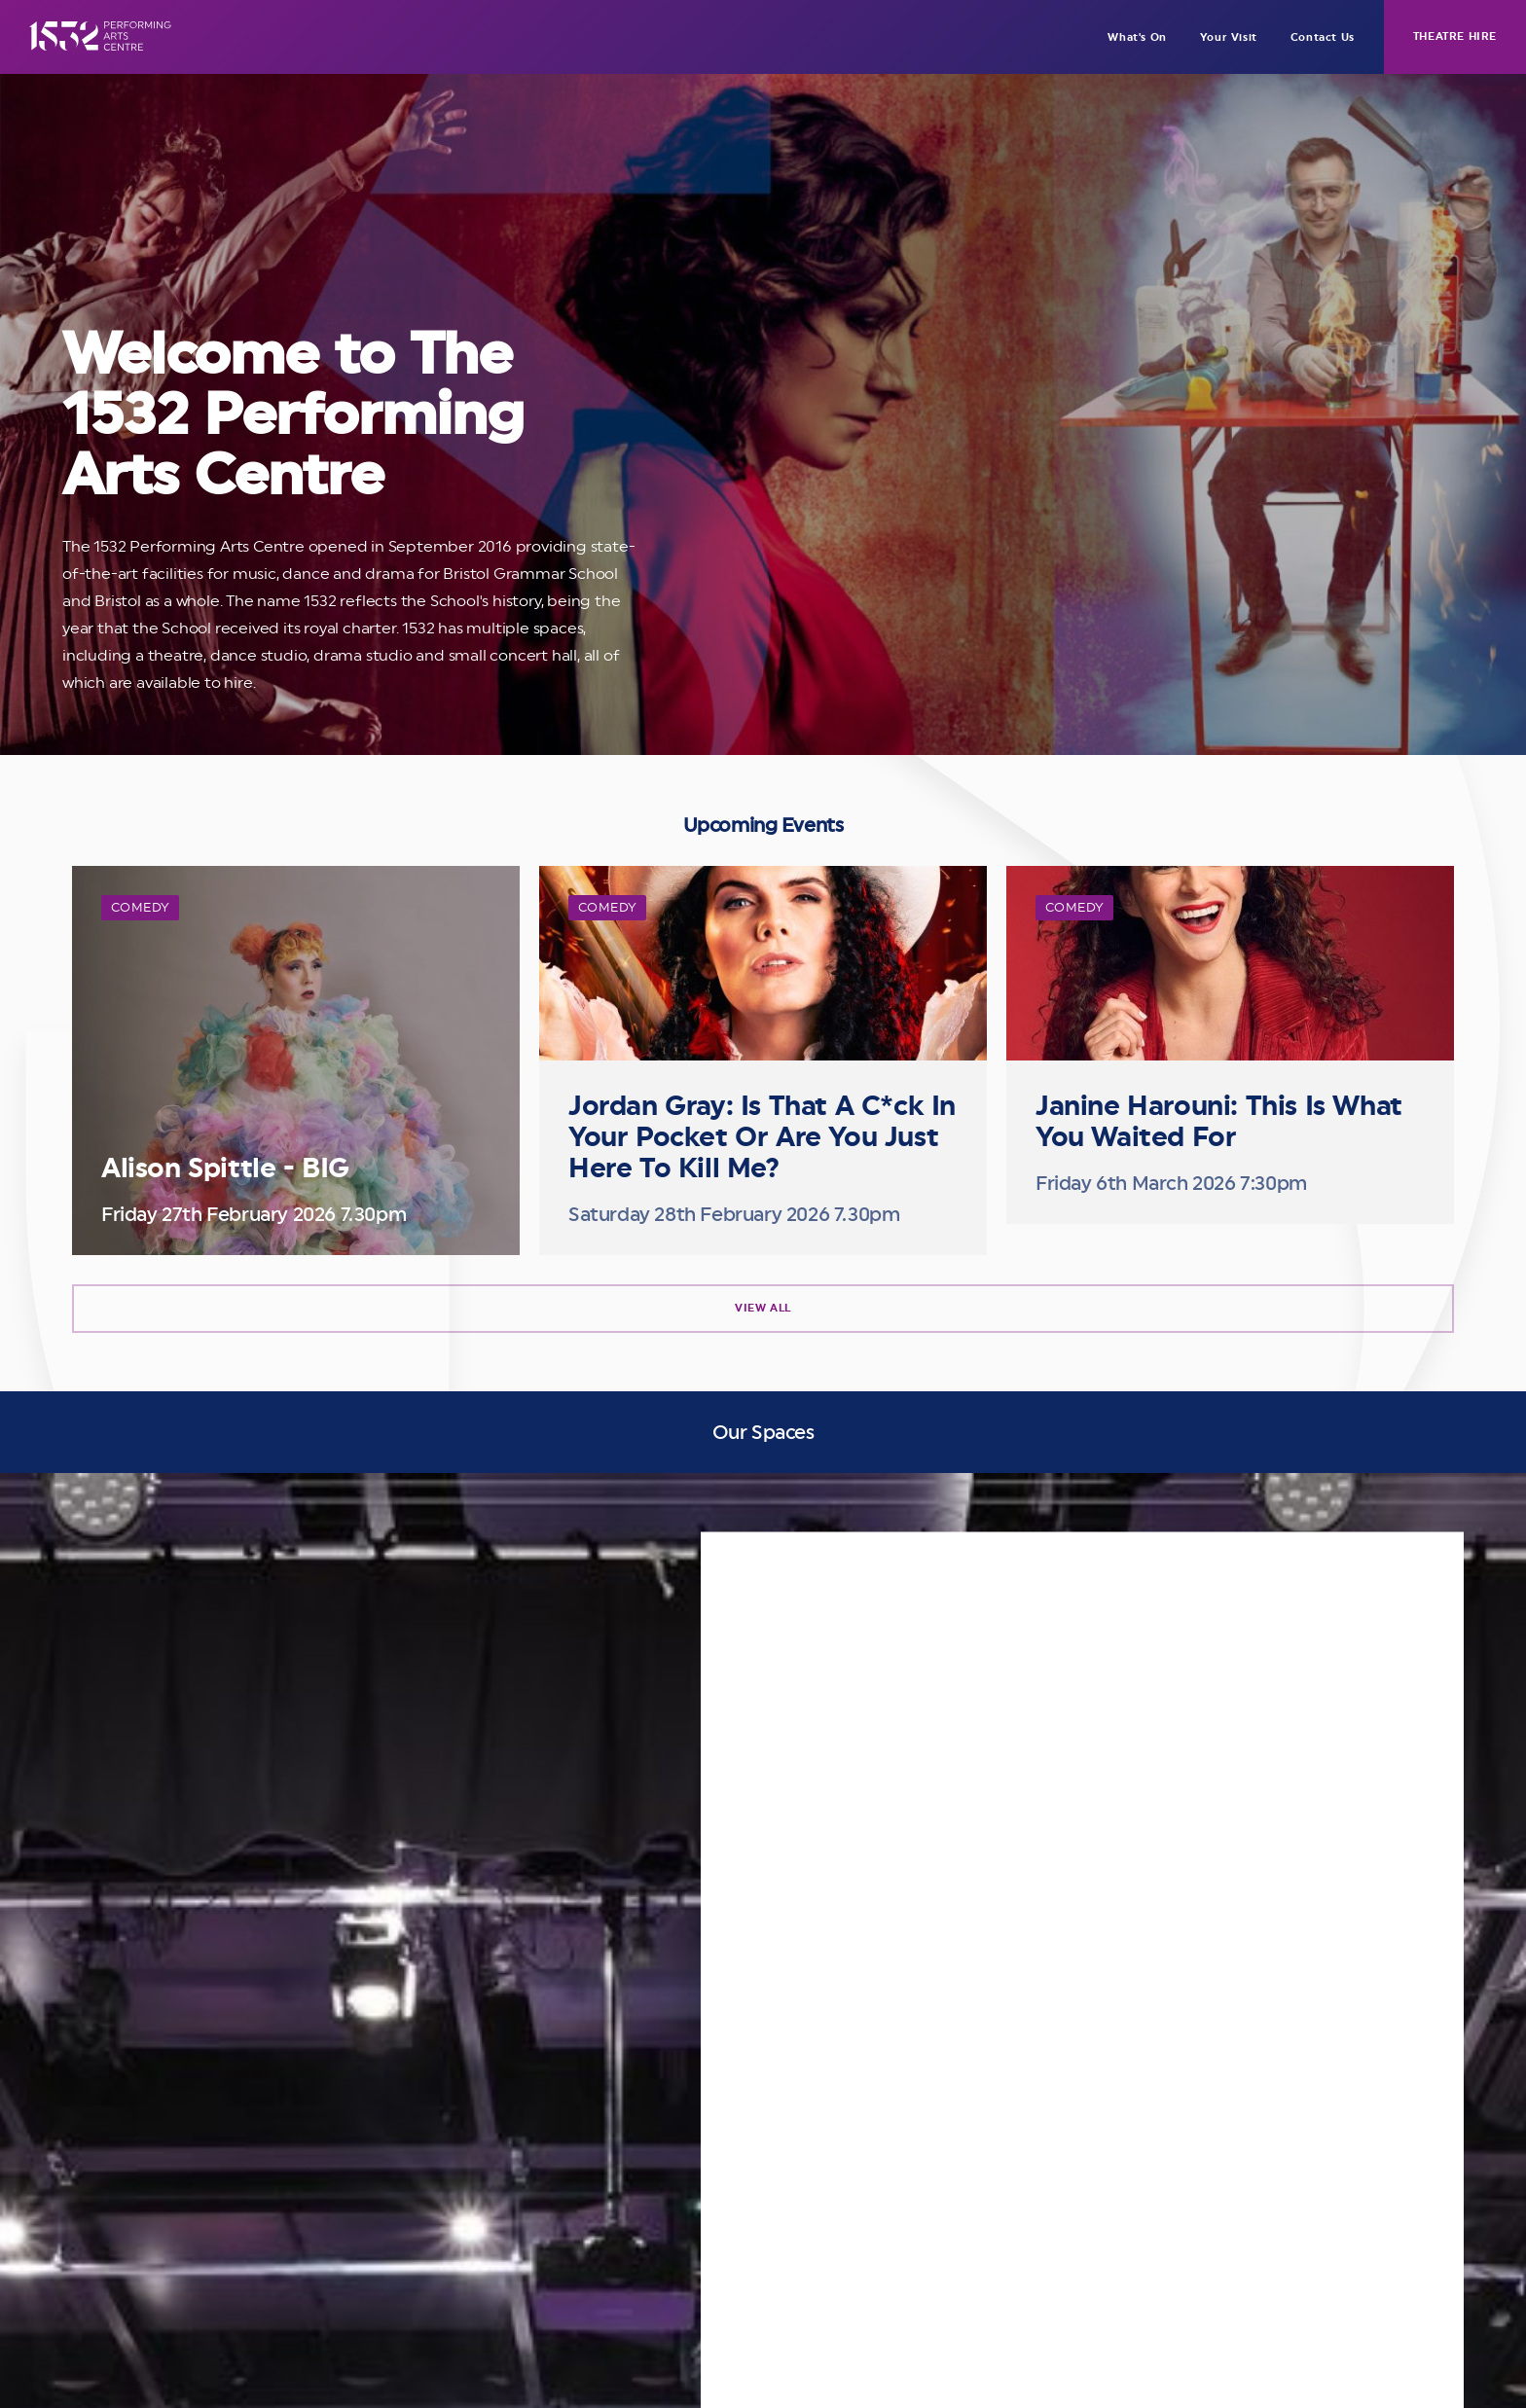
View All (763, 1308)
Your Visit (1228, 37)
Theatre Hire (1455, 36)
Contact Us (1322, 37)
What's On (1137, 37)
